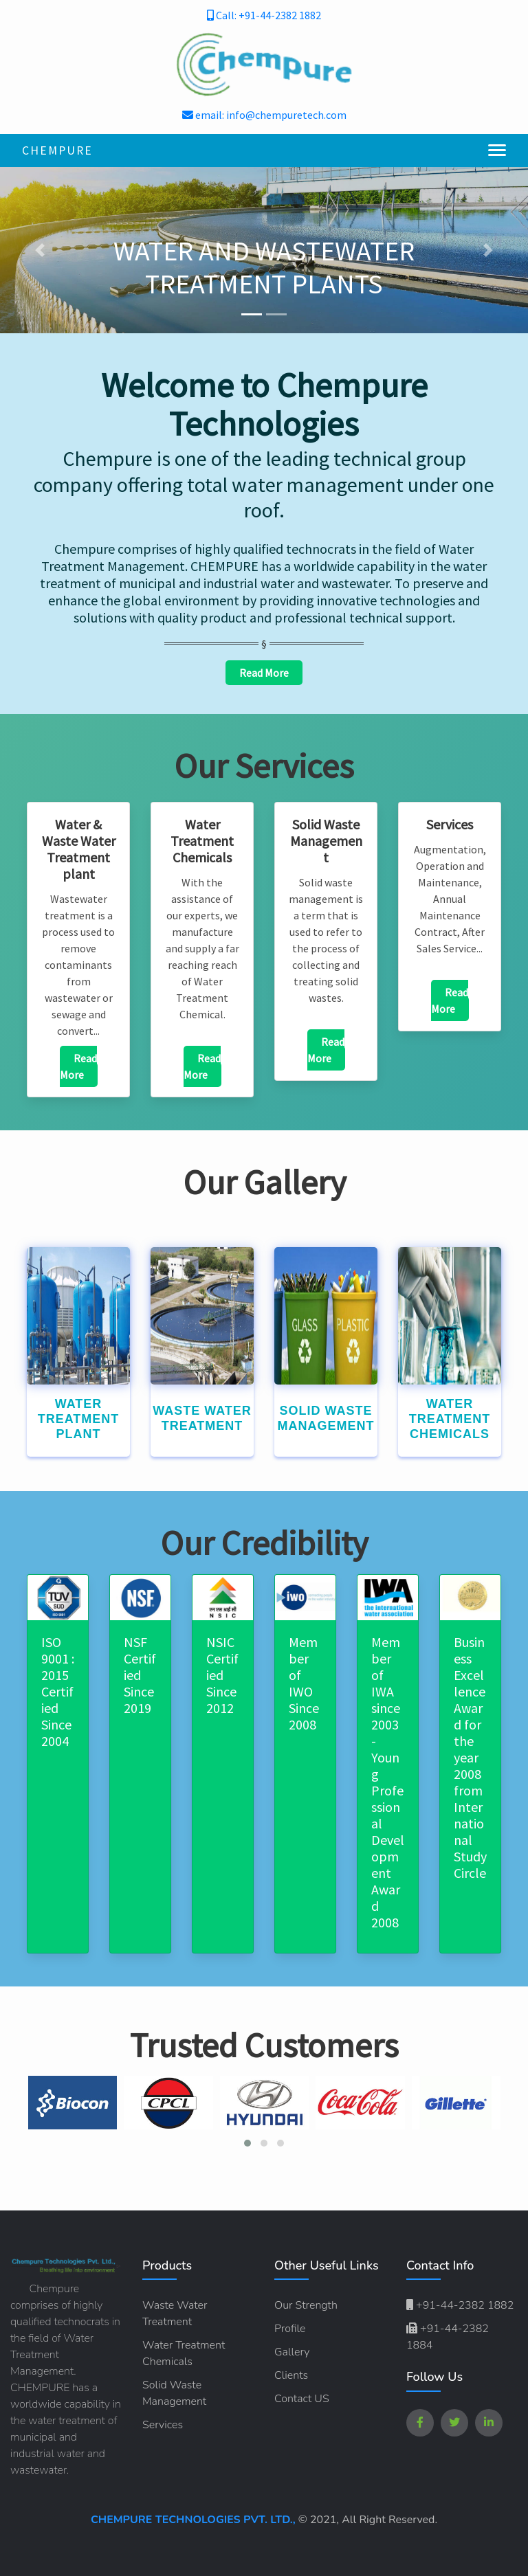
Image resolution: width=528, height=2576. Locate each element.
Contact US (301, 2398)
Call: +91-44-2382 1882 (264, 15)
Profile (289, 2328)
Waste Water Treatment (174, 2313)
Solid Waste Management (174, 2393)
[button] (39, 250)
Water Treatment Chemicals (183, 2353)
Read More (264, 673)
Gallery (291, 2352)
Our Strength (306, 2305)
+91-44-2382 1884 (447, 2337)
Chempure (57, 150)
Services (162, 2424)
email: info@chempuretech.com (264, 115)
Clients (291, 2375)
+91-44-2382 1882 (460, 2305)
